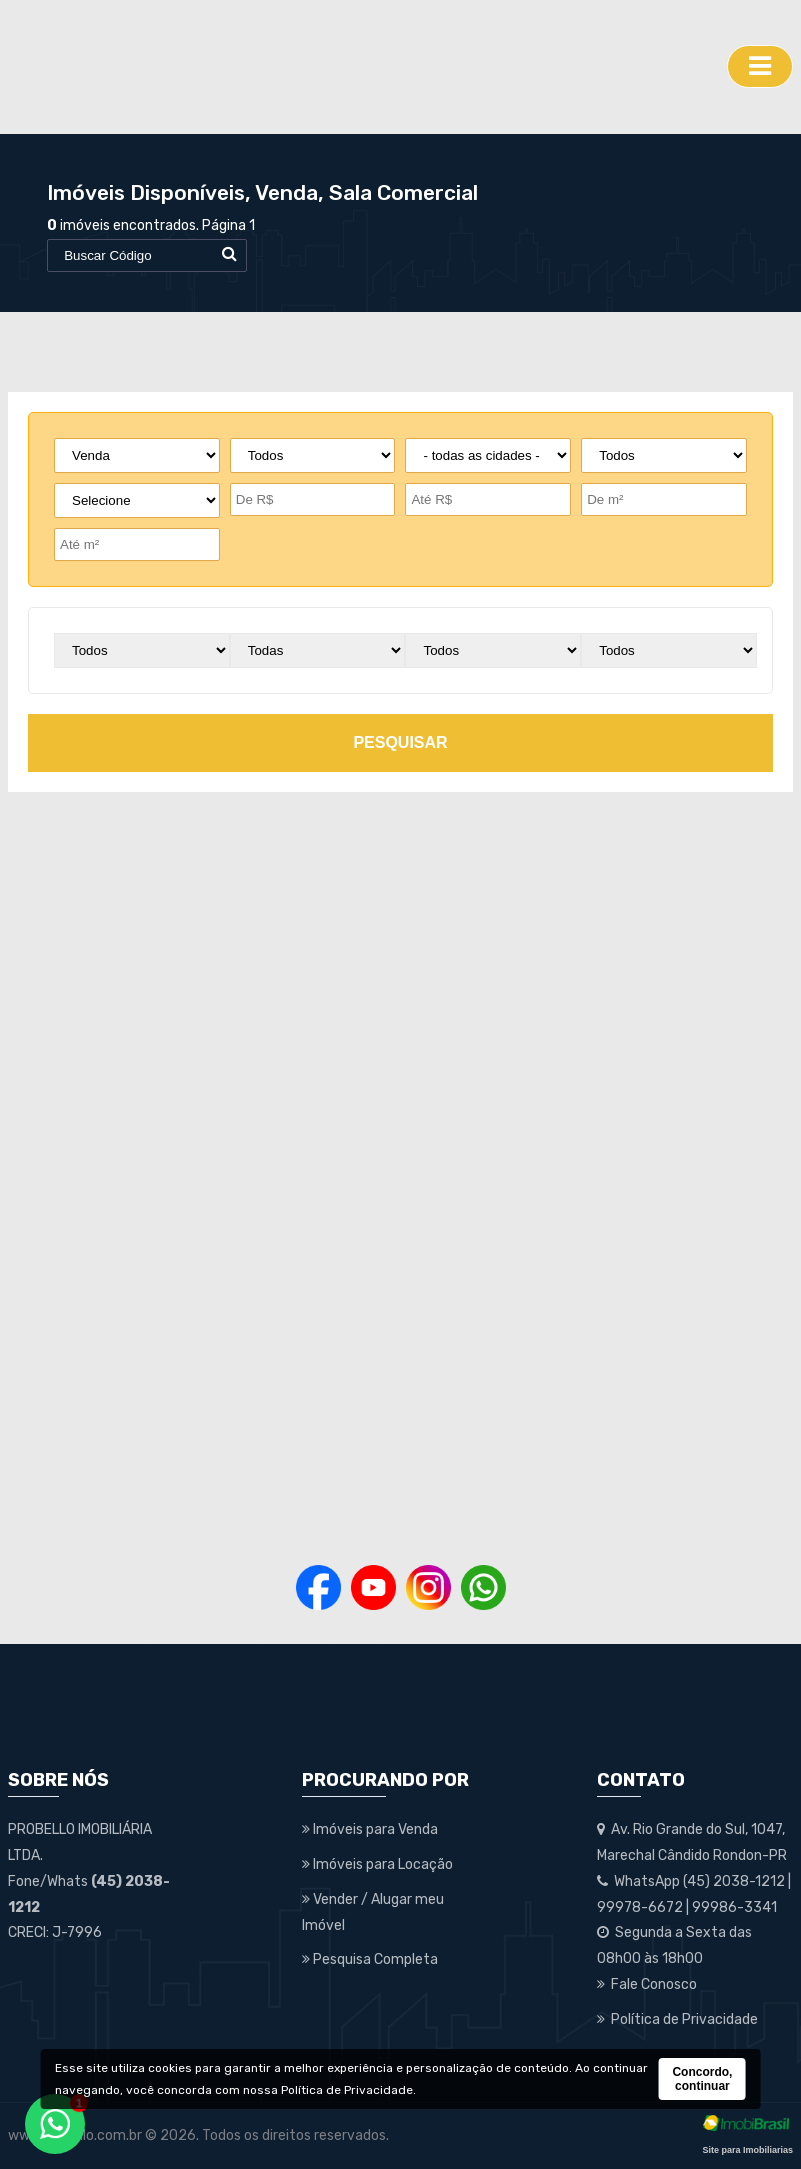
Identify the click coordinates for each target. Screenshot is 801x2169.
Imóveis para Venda (370, 1829)
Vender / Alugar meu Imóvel (373, 1912)
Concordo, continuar (702, 2079)
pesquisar (400, 742)
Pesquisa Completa (370, 1959)
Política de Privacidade (347, 2090)
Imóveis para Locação (377, 1864)
